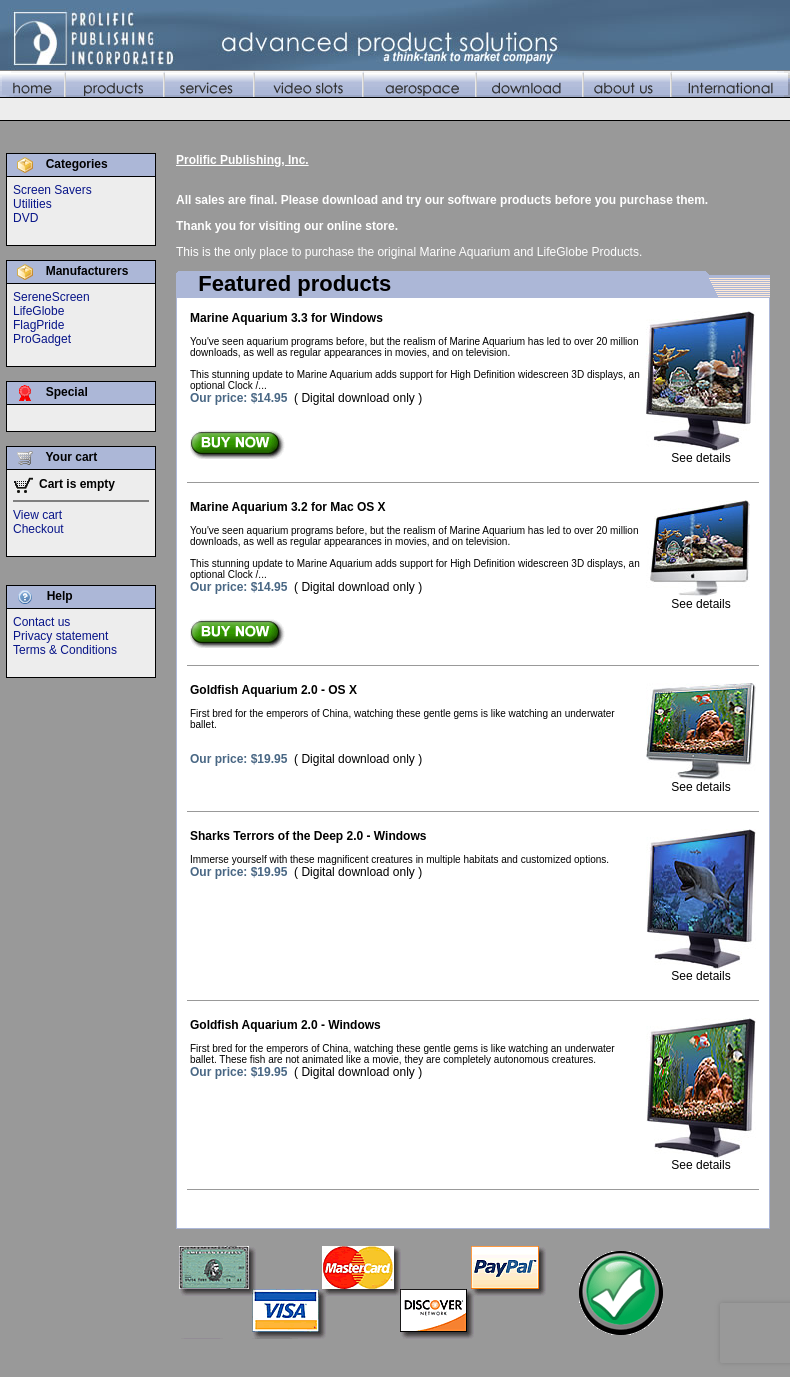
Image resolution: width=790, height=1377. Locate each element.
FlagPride (38, 325)
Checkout (38, 529)
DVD (25, 218)
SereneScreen (51, 297)
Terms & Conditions (65, 650)
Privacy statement (60, 636)
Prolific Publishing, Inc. (242, 160)
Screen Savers (52, 190)
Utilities (32, 204)
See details (701, 452)
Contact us (41, 622)
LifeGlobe (38, 311)
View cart (37, 515)
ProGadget (42, 339)
